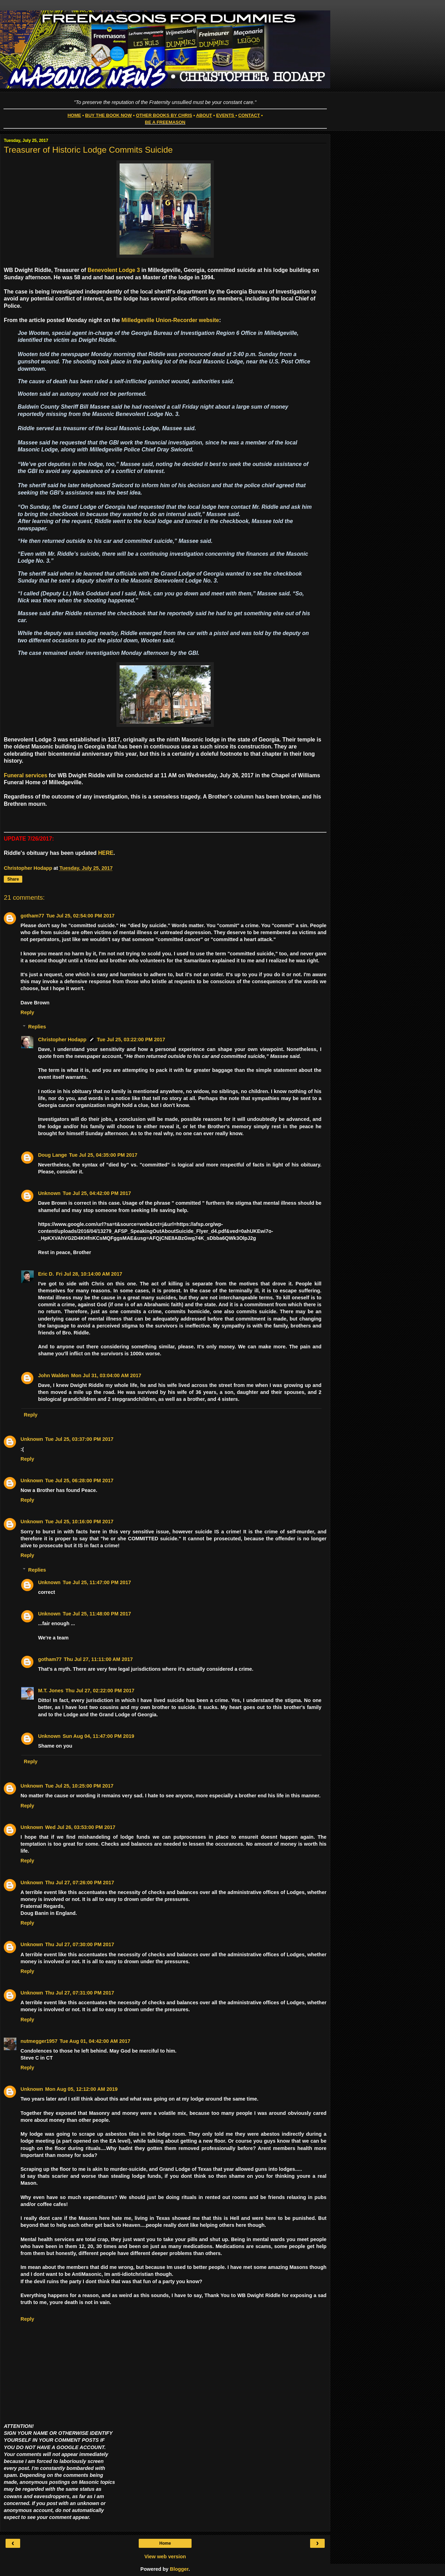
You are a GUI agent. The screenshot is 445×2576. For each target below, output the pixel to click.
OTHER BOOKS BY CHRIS (164, 115)
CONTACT (249, 115)
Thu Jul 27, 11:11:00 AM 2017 (98, 1659)
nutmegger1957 (39, 2041)
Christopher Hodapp (62, 1039)
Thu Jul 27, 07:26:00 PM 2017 (79, 1882)
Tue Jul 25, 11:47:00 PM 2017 (97, 1582)
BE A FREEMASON (165, 122)
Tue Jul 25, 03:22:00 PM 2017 (131, 1039)
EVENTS (225, 115)
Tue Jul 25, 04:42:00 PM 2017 (97, 1193)
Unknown (49, 1193)
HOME (74, 115)
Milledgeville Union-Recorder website (170, 320)
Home (165, 2543)
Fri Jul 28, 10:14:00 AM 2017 (89, 1274)
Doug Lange (52, 1155)
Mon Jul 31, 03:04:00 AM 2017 (106, 1375)
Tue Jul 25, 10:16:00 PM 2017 (79, 1521)
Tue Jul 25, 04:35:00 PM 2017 (103, 1155)
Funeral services (25, 775)
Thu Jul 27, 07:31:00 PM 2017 (79, 1993)
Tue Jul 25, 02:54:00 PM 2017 (80, 915)
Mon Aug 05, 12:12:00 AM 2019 (81, 2089)
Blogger (179, 2569)
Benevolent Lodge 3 (114, 270)
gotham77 (32, 915)
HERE (105, 853)
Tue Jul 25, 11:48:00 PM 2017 (97, 1613)
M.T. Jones (50, 1690)
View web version (165, 2556)
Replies (37, 1026)
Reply (27, 1012)
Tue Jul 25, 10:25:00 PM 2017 (79, 1786)
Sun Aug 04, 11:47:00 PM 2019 (98, 1736)
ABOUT (204, 115)
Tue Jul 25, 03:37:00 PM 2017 (79, 1439)
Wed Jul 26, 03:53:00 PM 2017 (80, 1827)
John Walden (53, 1375)
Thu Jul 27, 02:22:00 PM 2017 (99, 1690)
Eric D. (46, 1274)
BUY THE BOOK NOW (108, 115)
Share (13, 879)
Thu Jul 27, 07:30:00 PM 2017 (79, 1944)
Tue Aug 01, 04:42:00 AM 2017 (94, 2041)
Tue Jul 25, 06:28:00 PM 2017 (79, 1480)
